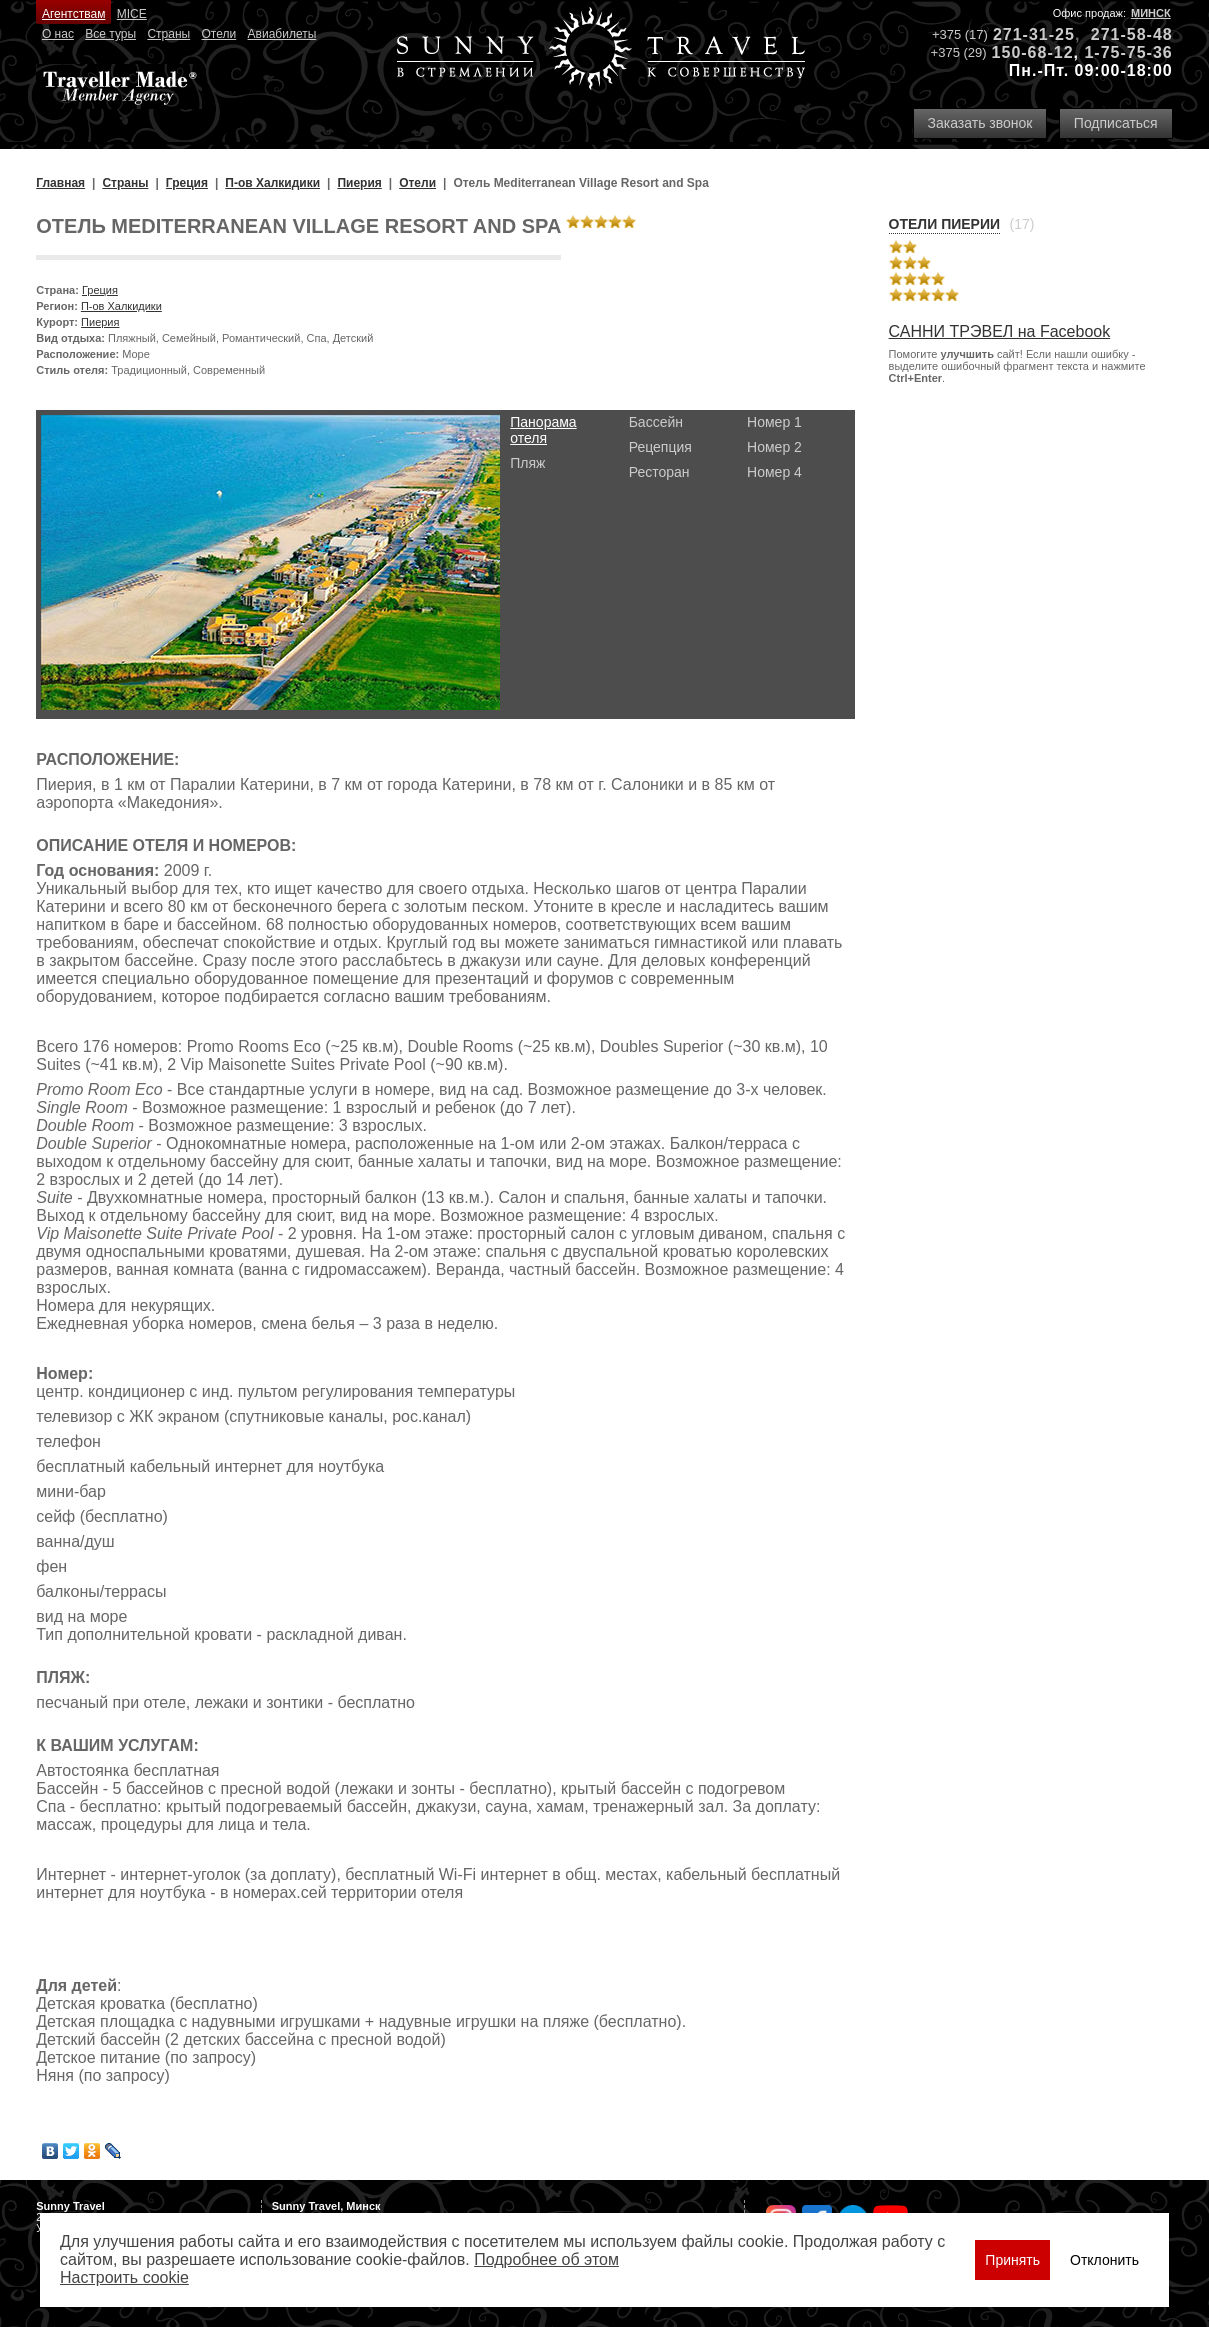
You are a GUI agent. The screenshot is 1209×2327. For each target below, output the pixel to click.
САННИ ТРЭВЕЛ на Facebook (1000, 331)
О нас (58, 34)
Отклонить (1104, 2260)
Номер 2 (774, 447)
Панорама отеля (543, 430)
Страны (168, 34)
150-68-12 (1033, 52)
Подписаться (1116, 123)
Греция (100, 290)
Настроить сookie (124, 2277)
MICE (132, 14)
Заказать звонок (980, 123)
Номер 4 (774, 472)
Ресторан (659, 472)
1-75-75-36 (1128, 52)
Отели (219, 34)
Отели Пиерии (944, 224)
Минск (1151, 13)
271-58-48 (1132, 34)
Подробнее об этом (546, 2259)
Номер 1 (774, 422)
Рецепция (660, 447)
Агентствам (73, 14)
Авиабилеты (282, 34)
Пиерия (100, 322)
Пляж (527, 463)
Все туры (110, 34)
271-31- (1024, 34)
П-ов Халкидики (121, 306)
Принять (1012, 2260)
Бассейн (656, 422)
